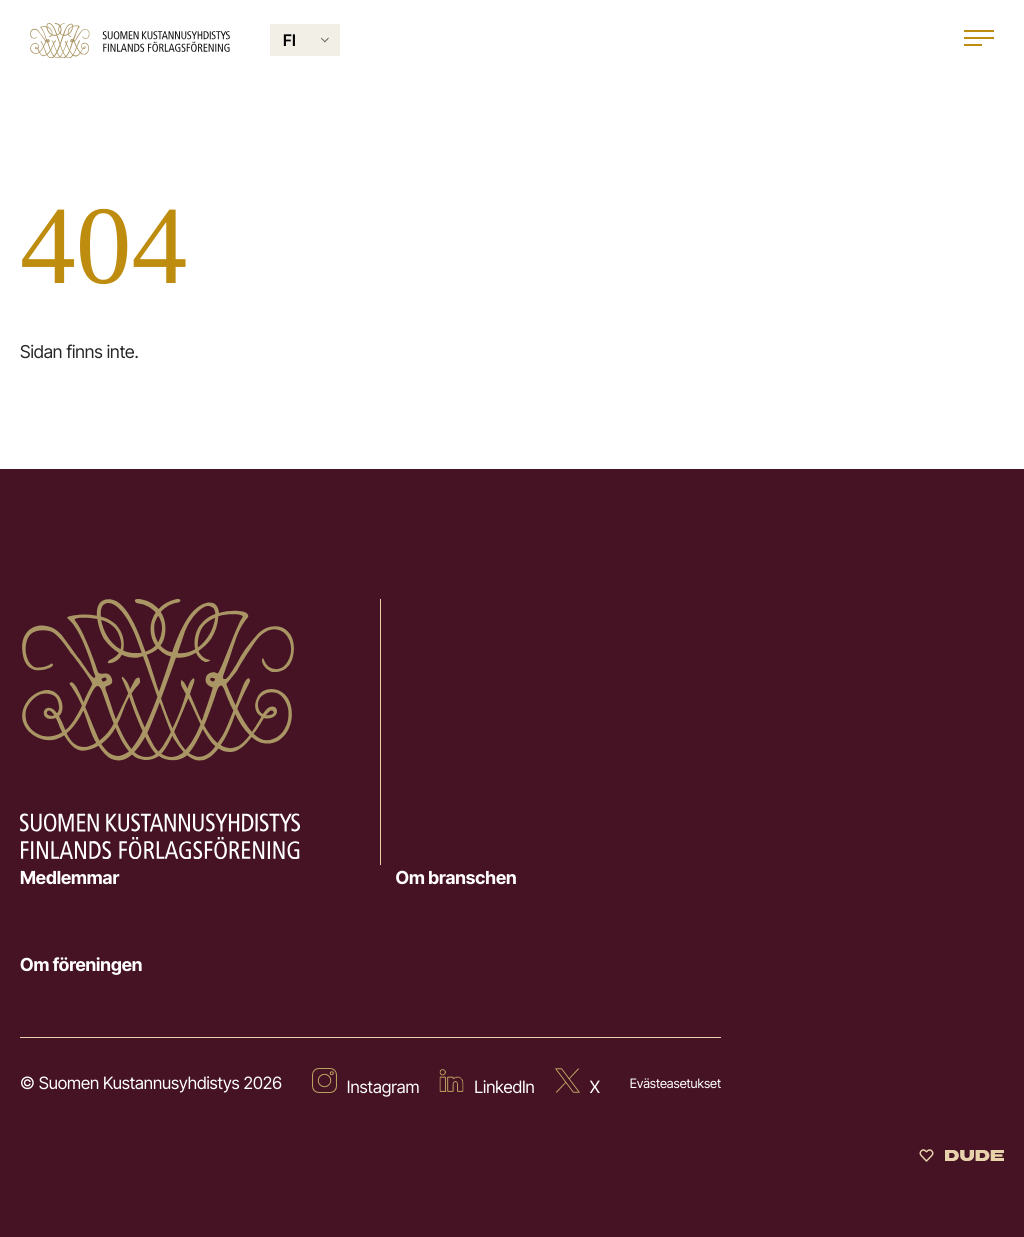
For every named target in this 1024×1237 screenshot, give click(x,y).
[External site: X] (577, 1085)
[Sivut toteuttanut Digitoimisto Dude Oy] (961, 1158)
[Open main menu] (979, 40)
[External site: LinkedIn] (486, 1085)
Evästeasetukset (675, 1084)
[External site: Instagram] (366, 1085)
